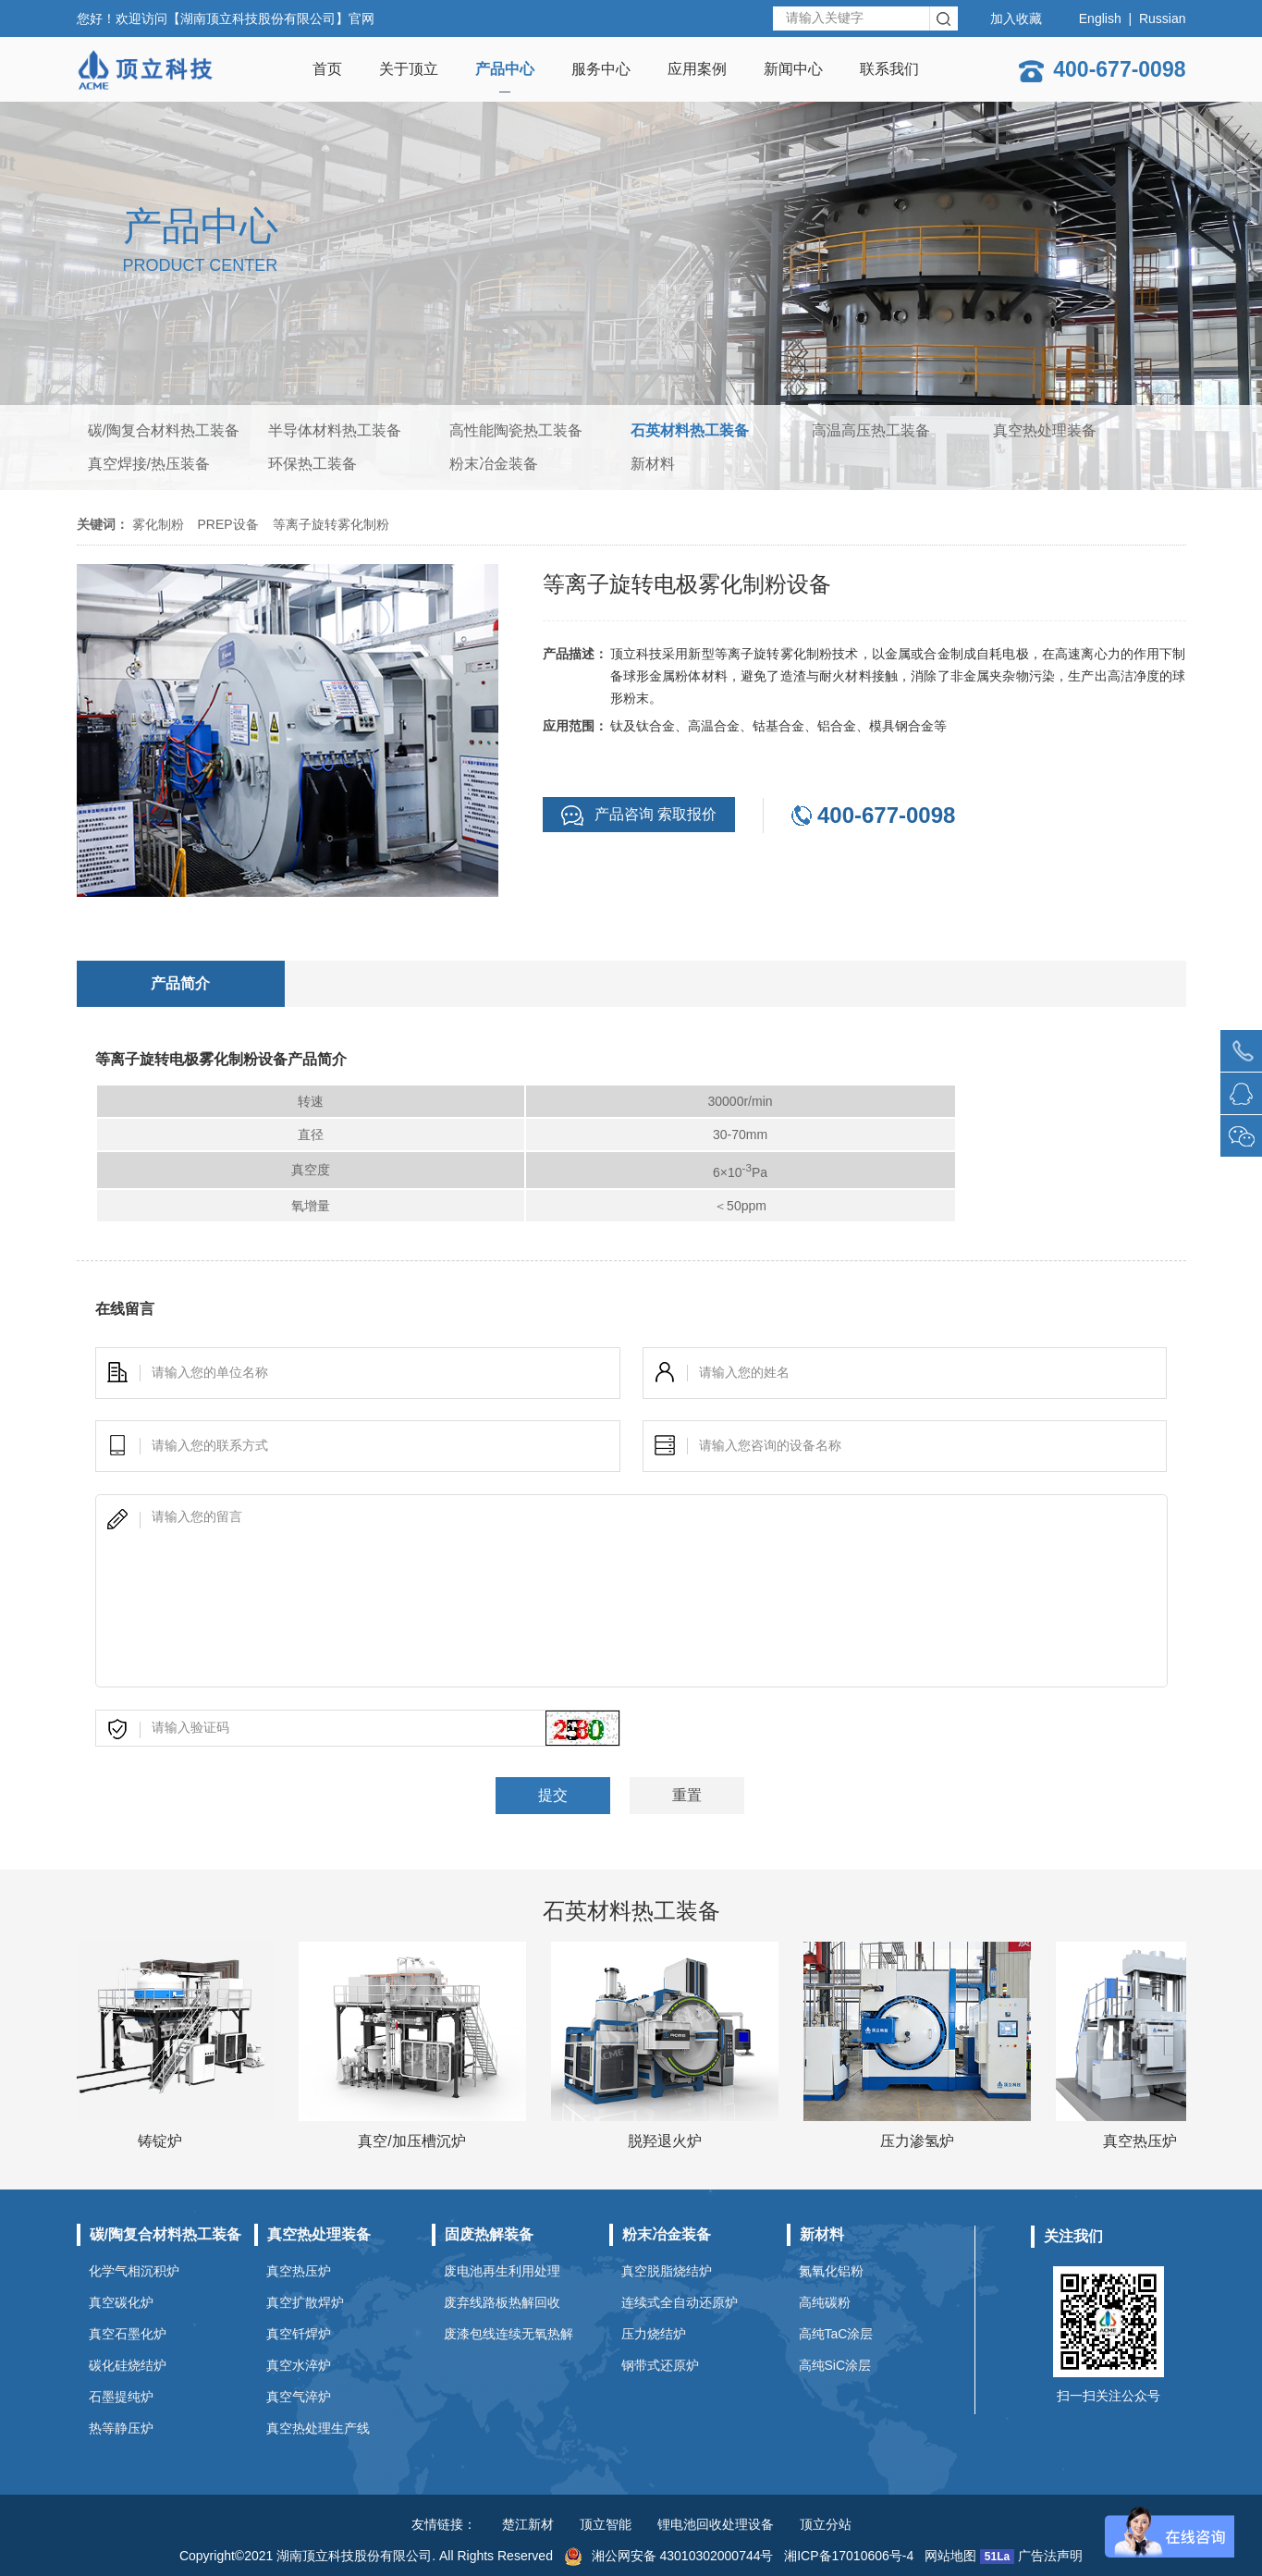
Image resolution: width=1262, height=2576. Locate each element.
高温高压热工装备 (871, 430)
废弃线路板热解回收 (502, 2302)
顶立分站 (826, 2524)
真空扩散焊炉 (305, 2302)
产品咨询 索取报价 (639, 815)
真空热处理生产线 (318, 2428)
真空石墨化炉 (127, 2333)
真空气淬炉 (298, 2396)
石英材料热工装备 (690, 430)
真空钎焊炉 (298, 2333)
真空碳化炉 (121, 2302)
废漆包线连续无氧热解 (508, 2333)
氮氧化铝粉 (831, 2270)
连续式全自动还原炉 (679, 2302)
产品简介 (180, 983)
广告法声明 (1050, 2555)
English (1100, 18)
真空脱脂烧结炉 (666, 2270)
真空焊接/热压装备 (149, 464)
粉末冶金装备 (493, 464)
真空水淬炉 (298, 2365)
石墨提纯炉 (121, 2396)
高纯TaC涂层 (836, 2333)
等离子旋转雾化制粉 (331, 524)
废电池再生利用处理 (502, 2270)
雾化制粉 (158, 524)
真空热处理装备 (1045, 430)
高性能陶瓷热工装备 (515, 430)
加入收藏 (1016, 18)
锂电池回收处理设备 (715, 2524)
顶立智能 (605, 2524)
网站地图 (950, 2555)
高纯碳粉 (825, 2302)
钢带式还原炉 (660, 2365)
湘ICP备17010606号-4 (848, 2555)
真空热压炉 (298, 2270)
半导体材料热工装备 (334, 430)
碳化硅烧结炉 (127, 2365)
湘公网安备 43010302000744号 (669, 2555)
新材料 (653, 464)
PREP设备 (228, 524)
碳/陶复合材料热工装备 (163, 430)
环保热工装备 (312, 464)
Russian (1162, 18)
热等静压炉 (121, 2428)
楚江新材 (528, 2524)
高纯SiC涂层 (835, 2365)
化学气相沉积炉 (134, 2270)
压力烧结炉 (653, 2333)
